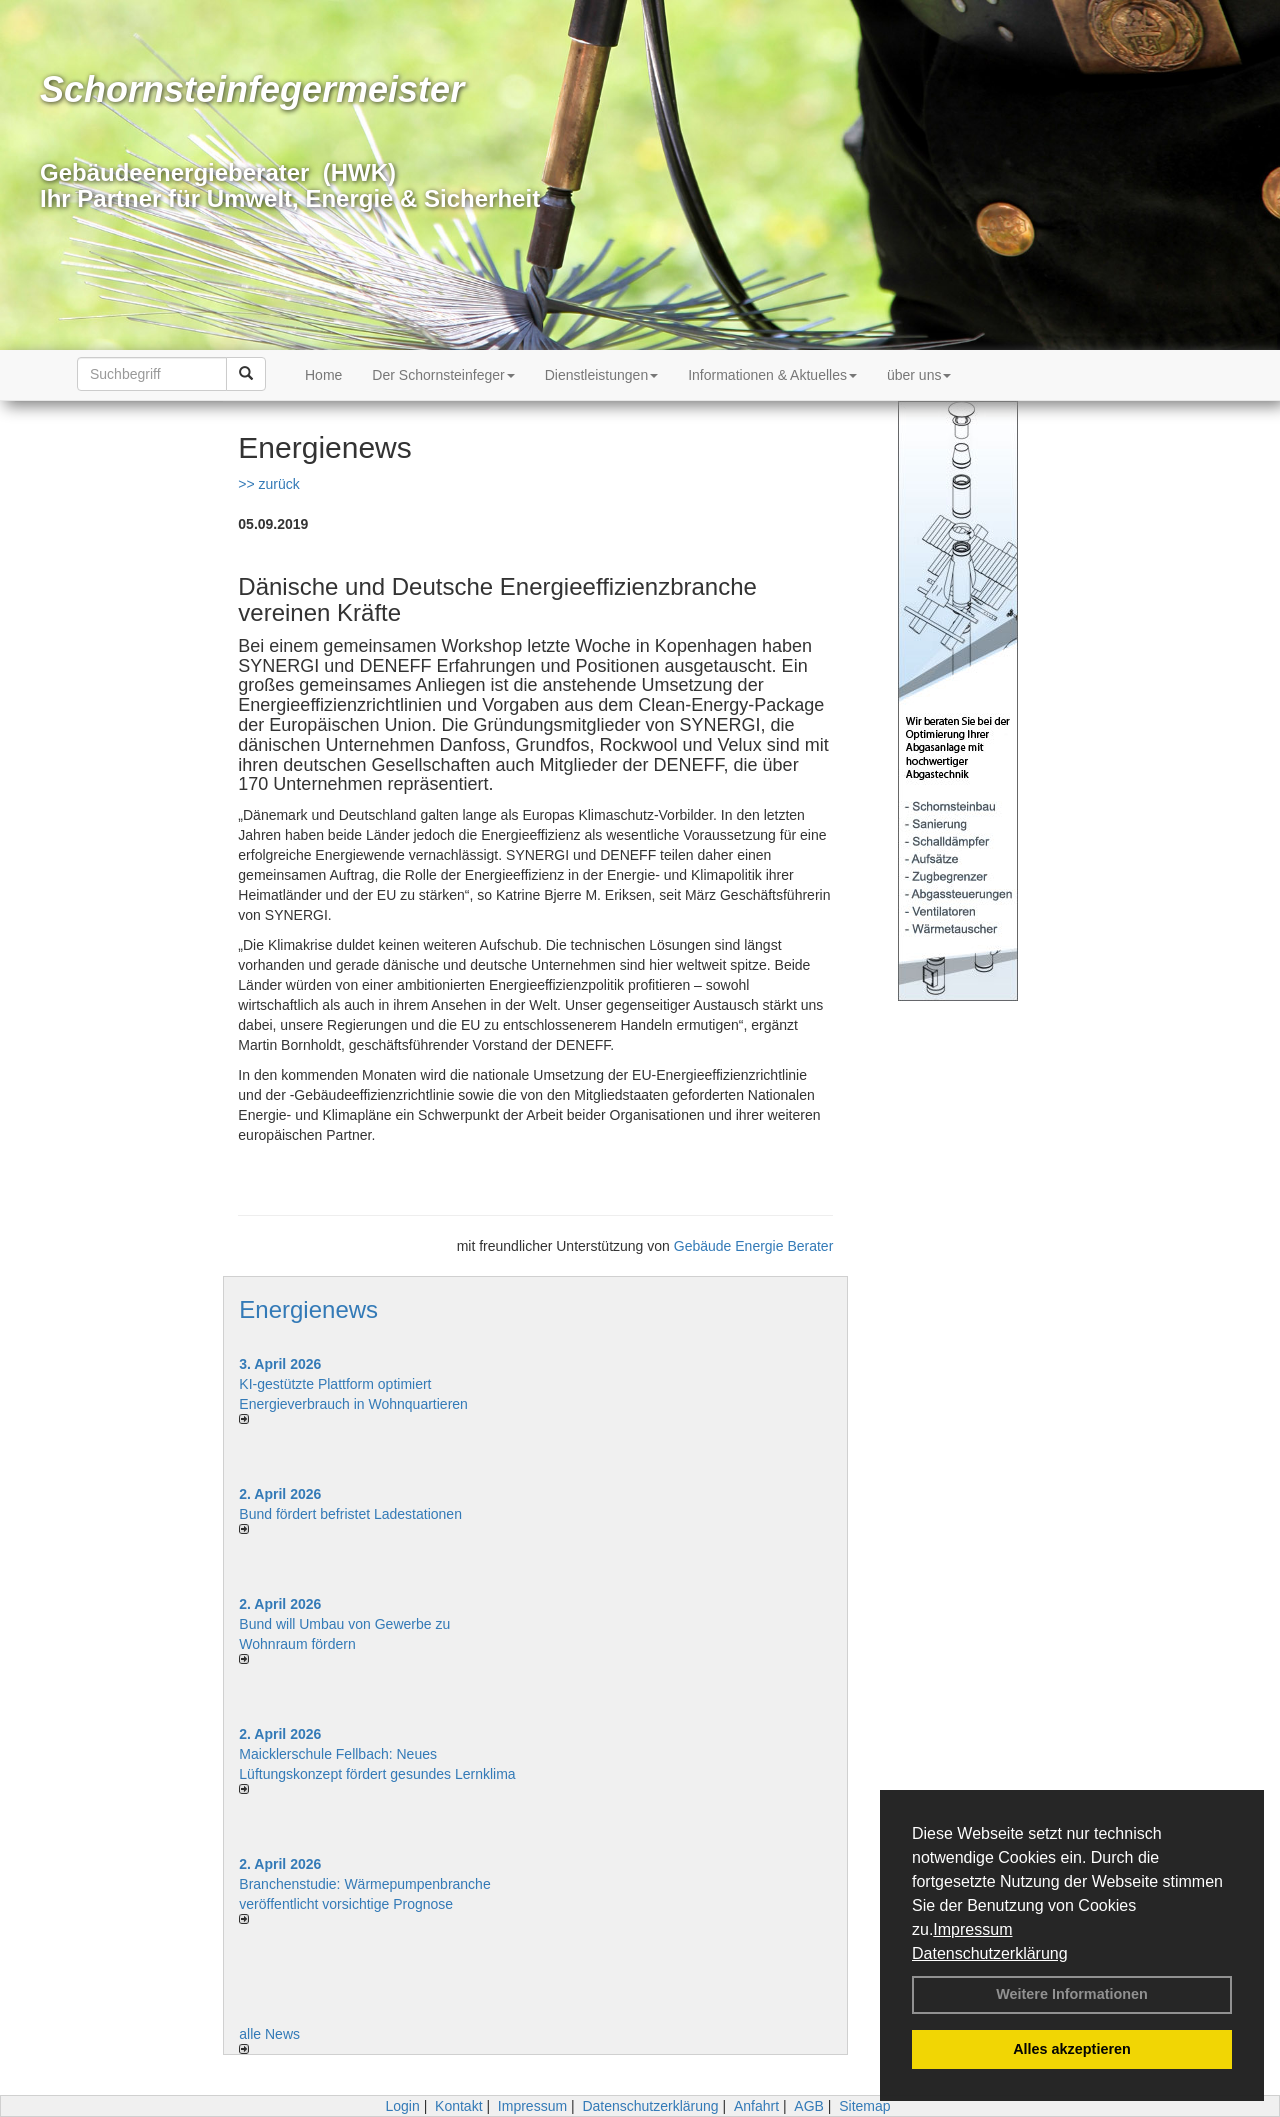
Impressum (972, 1929)
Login (402, 2106)
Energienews (308, 1309)
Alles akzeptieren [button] (1072, 2049)
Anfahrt (756, 2106)
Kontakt (458, 2106)
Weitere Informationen (1072, 1994)
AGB (809, 2106)
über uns (919, 375)
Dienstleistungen (602, 375)
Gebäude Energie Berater (754, 1246)
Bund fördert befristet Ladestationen (350, 1514)
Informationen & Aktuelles (772, 375)
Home (323, 375)
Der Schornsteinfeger (443, 375)
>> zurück (268, 484)
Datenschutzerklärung (990, 1953)
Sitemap (864, 2106)
